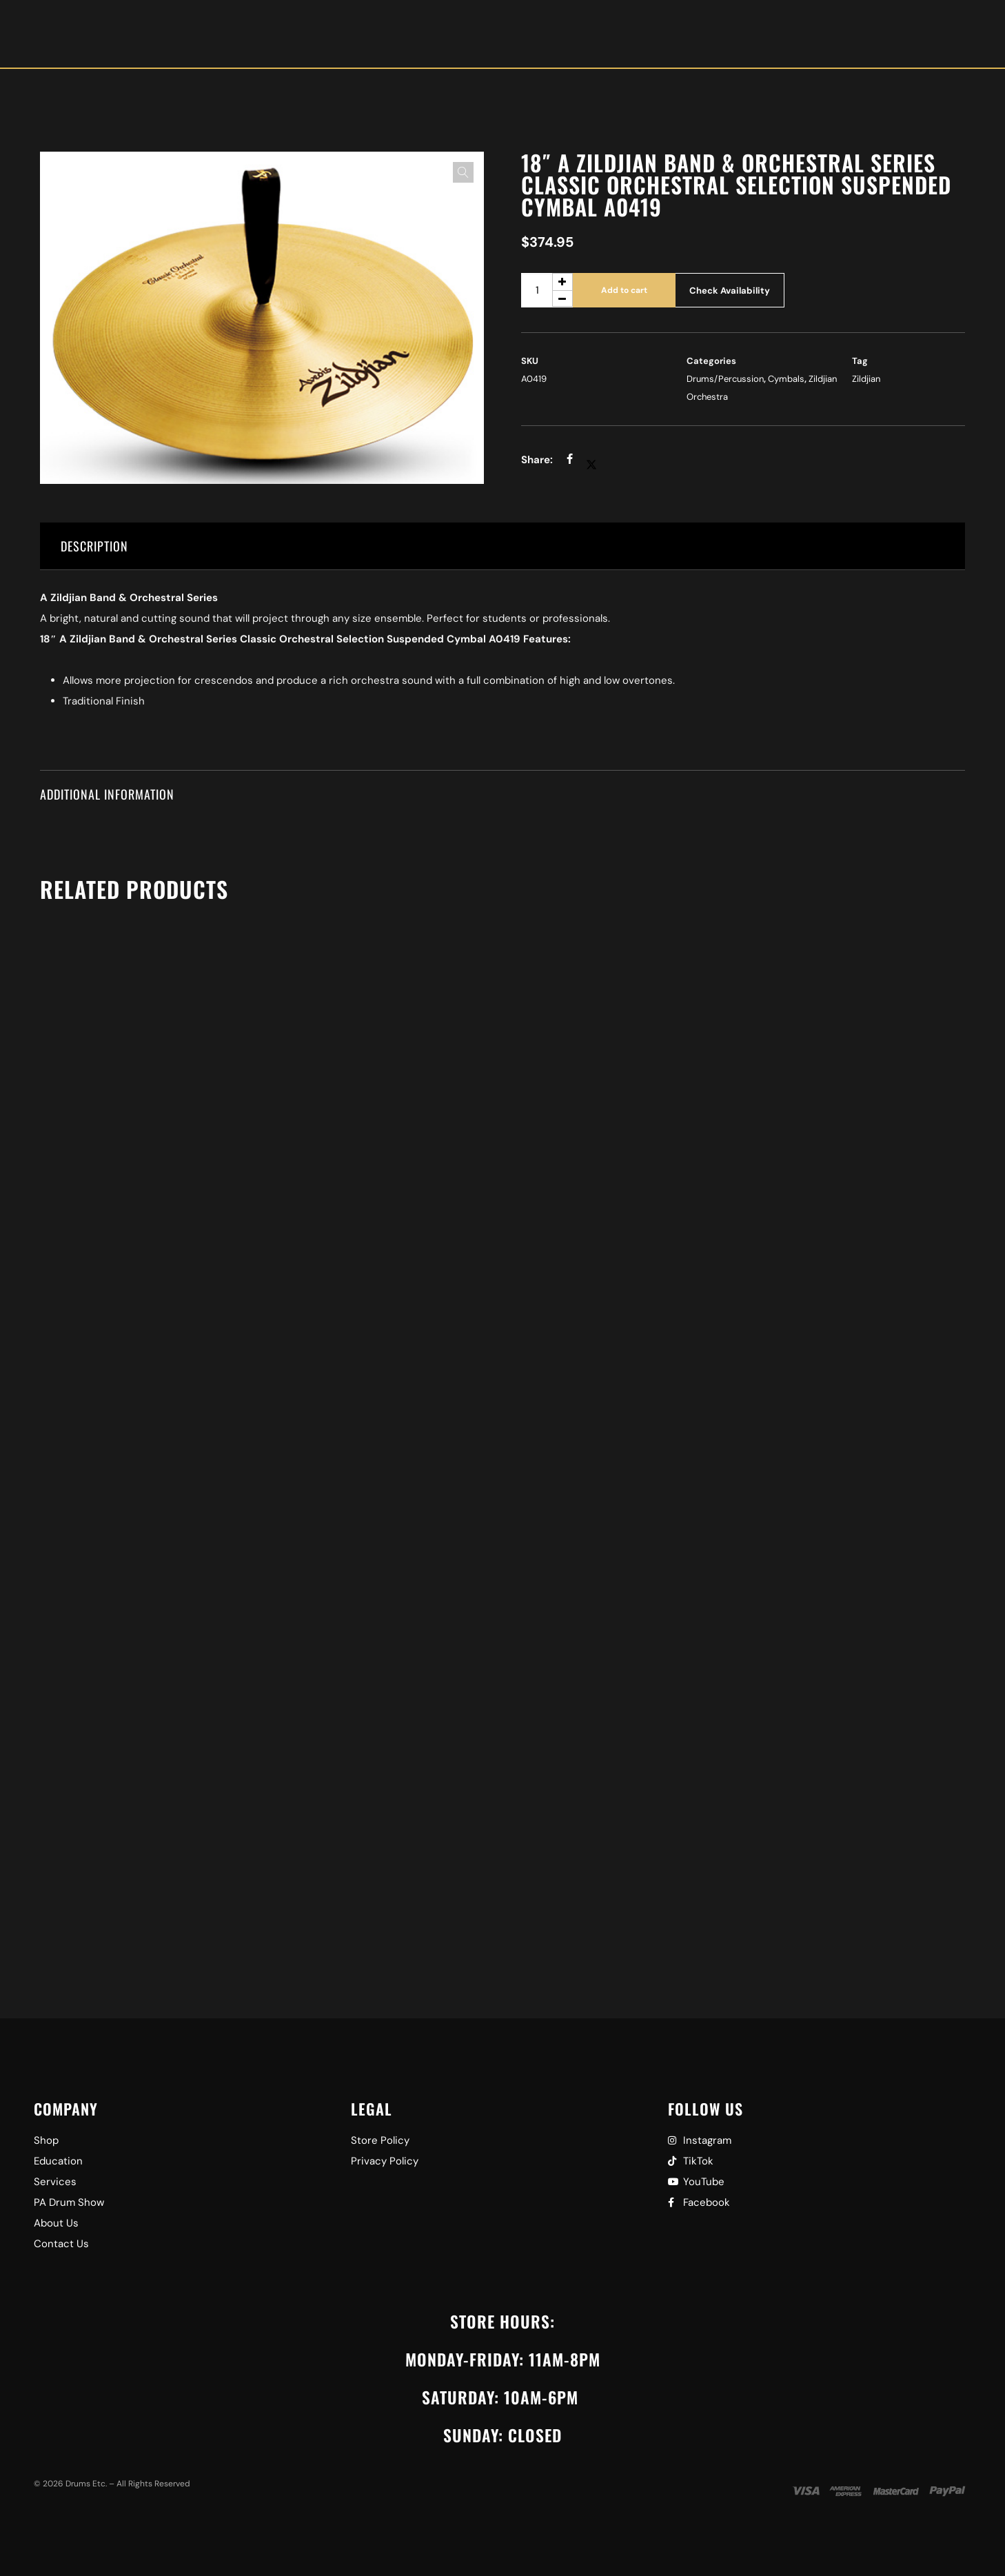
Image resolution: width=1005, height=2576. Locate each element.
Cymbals (786, 379)
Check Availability (729, 290)
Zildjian (866, 379)
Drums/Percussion (725, 379)
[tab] (502, 546)
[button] (463, 172)
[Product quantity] (547, 290)
